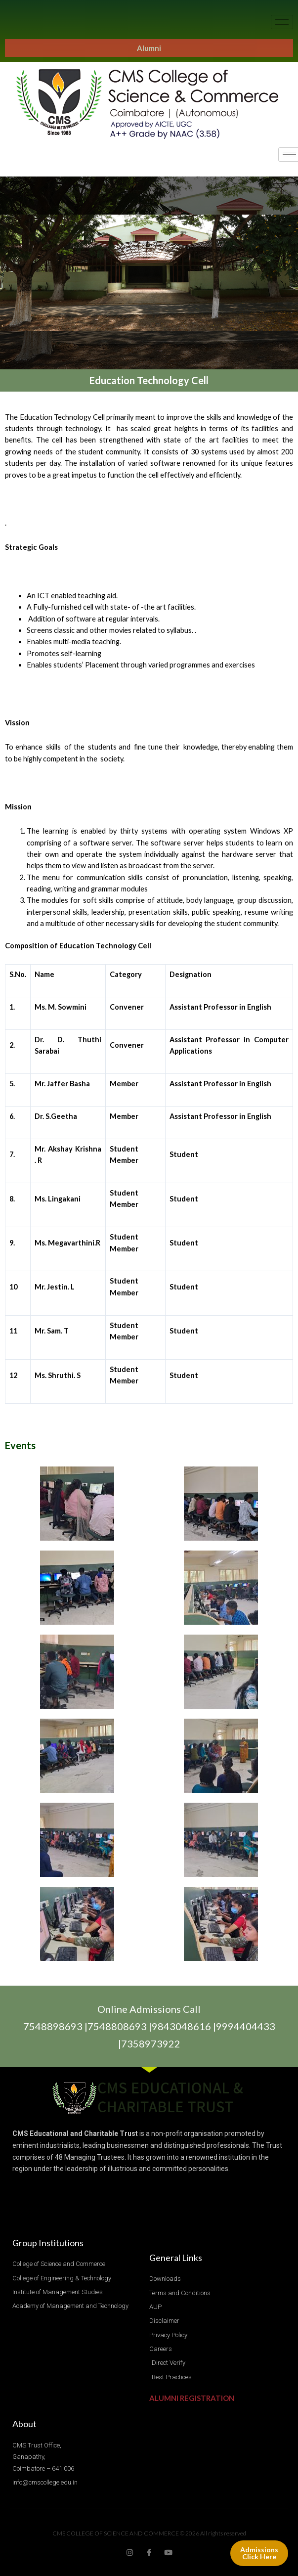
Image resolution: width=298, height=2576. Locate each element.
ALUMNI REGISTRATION (191, 2398)
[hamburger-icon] (282, 22)
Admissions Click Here (259, 2553)
